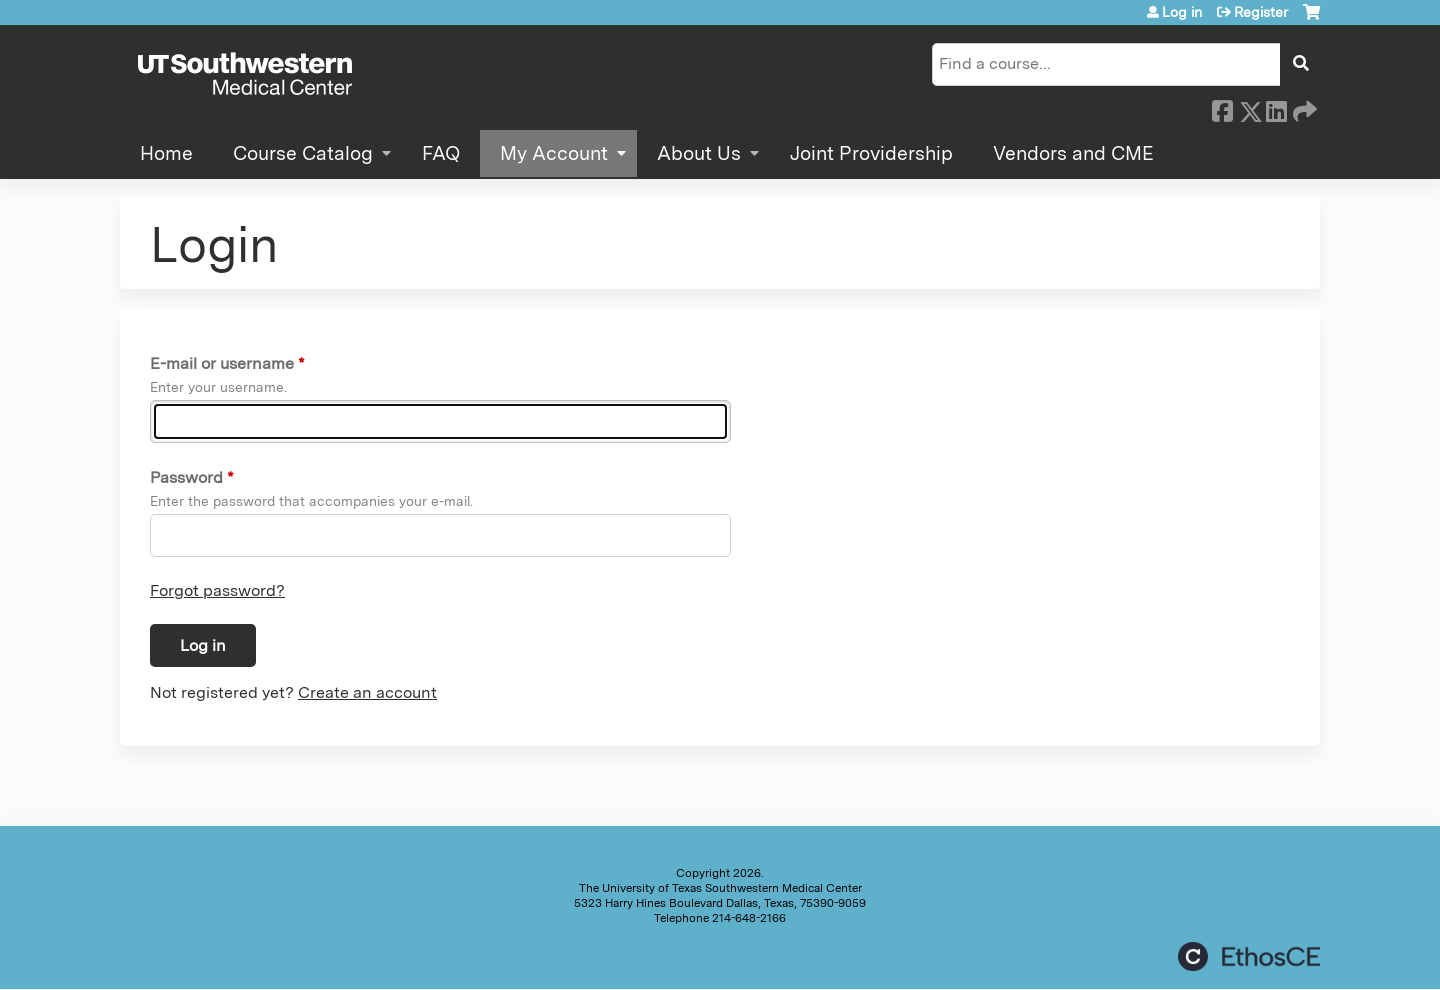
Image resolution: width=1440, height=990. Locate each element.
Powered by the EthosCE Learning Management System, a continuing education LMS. (1249, 956)
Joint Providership (871, 153)
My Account (554, 153)
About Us (699, 153)
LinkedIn (1276, 108)
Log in (1182, 12)
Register (1261, 12)
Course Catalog (303, 153)
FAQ (441, 153)
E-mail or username (222, 363)
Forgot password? (217, 590)
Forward (1303, 108)
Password (186, 477)
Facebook (1222, 108)
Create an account (367, 692)
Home (166, 153)
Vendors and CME (1073, 153)
